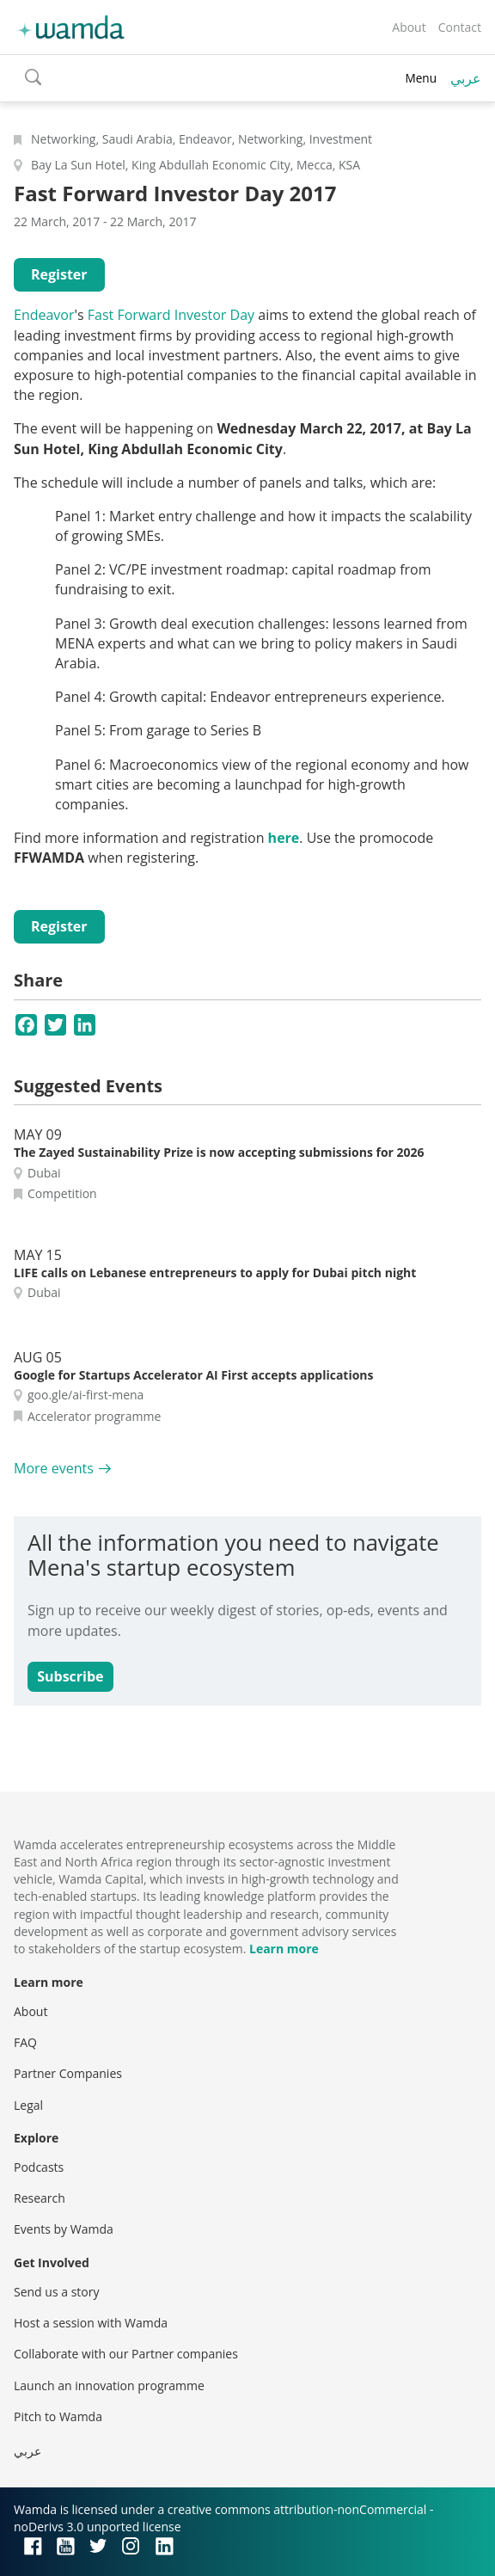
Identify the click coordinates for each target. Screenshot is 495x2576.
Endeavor (44, 314)
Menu (421, 78)
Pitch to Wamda (58, 2416)
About (408, 27)
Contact (459, 27)
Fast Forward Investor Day (171, 314)
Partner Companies (68, 2073)
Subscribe (70, 1676)
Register (59, 274)
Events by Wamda (63, 2229)
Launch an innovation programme (109, 2385)
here (284, 837)
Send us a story (56, 2292)
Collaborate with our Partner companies (126, 2353)
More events (54, 1468)
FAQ (25, 2042)
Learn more (284, 1948)
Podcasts (39, 2167)
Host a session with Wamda (91, 2323)
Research (39, 2198)
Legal (28, 2105)
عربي (465, 78)
